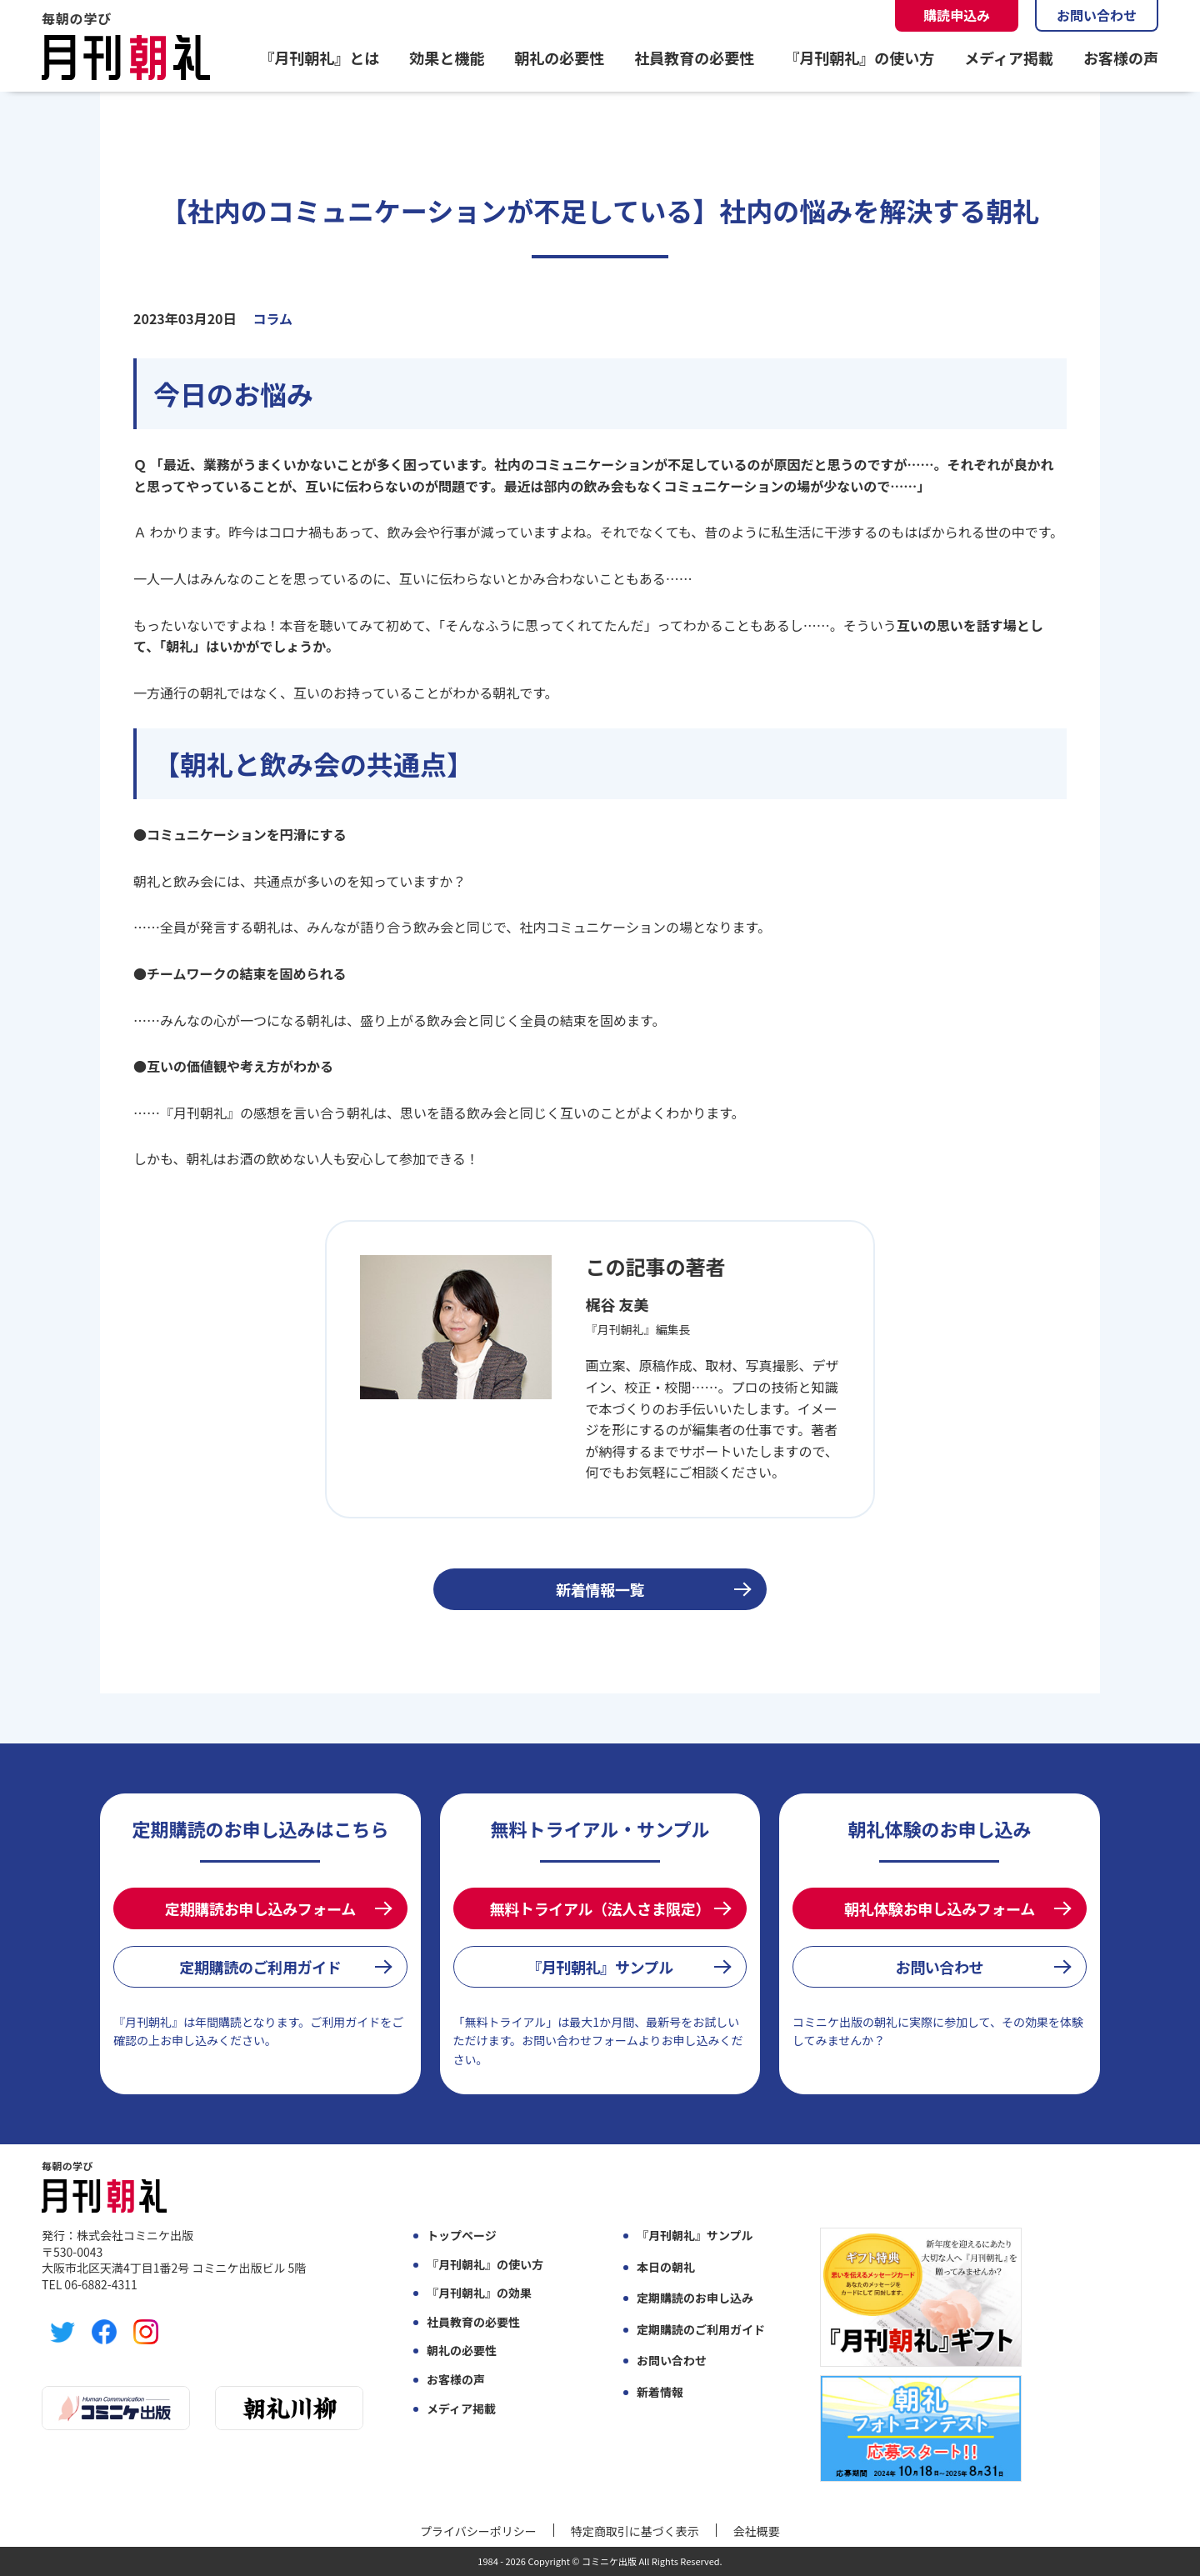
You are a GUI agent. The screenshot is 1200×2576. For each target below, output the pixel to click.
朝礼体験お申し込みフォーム (939, 1908)
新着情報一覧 (600, 1589)
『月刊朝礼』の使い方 (859, 57)
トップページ (462, 2235)
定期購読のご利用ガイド (260, 1967)
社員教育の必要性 (694, 57)
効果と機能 (446, 57)
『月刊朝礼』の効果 (479, 2293)
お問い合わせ (1097, 15)
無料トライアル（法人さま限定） (600, 1908)
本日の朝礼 (666, 2267)
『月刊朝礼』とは (319, 57)
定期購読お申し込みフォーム (260, 1908)
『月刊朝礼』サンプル (600, 1967)
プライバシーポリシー (478, 2531)
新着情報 (660, 2392)
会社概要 (756, 2531)
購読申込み (956, 15)
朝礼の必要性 (559, 57)
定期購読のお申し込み (695, 2298)
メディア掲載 (1008, 57)
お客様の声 (1120, 57)
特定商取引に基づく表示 (635, 2531)
